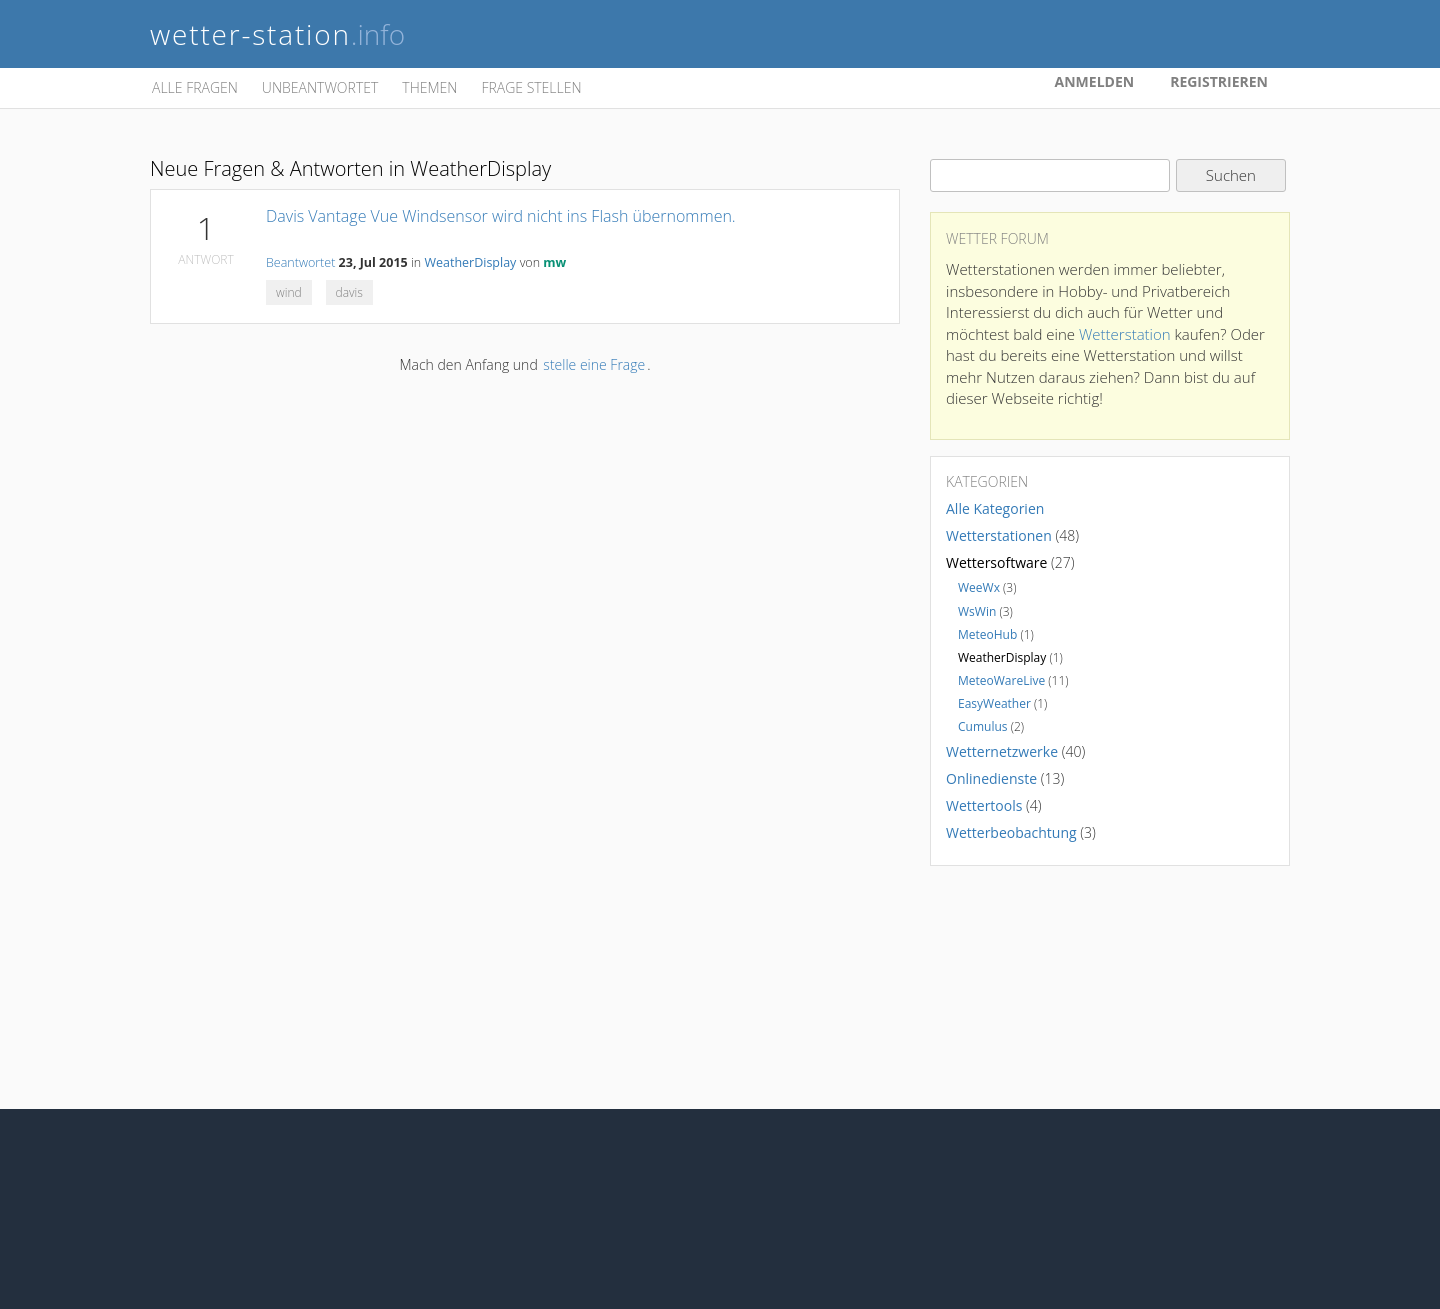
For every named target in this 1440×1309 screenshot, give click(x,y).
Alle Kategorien (995, 508)
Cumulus (983, 726)
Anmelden (1095, 81)
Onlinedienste (991, 778)
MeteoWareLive (1001, 680)
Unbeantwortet (320, 87)
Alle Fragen (195, 87)
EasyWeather (994, 703)
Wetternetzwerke (1002, 751)
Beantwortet (300, 262)
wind (289, 292)
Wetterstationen (999, 535)
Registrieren (1219, 81)
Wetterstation (1125, 334)
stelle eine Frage (594, 364)
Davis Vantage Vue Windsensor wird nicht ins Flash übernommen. (501, 216)
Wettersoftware (996, 562)
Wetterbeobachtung (1011, 832)
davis (349, 292)
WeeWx (979, 587)
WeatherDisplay (470, 262)
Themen (429, 87)
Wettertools (984, 805)
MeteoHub (987, 634)
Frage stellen (531, 87)
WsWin (977, 611)
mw (554, 262)
